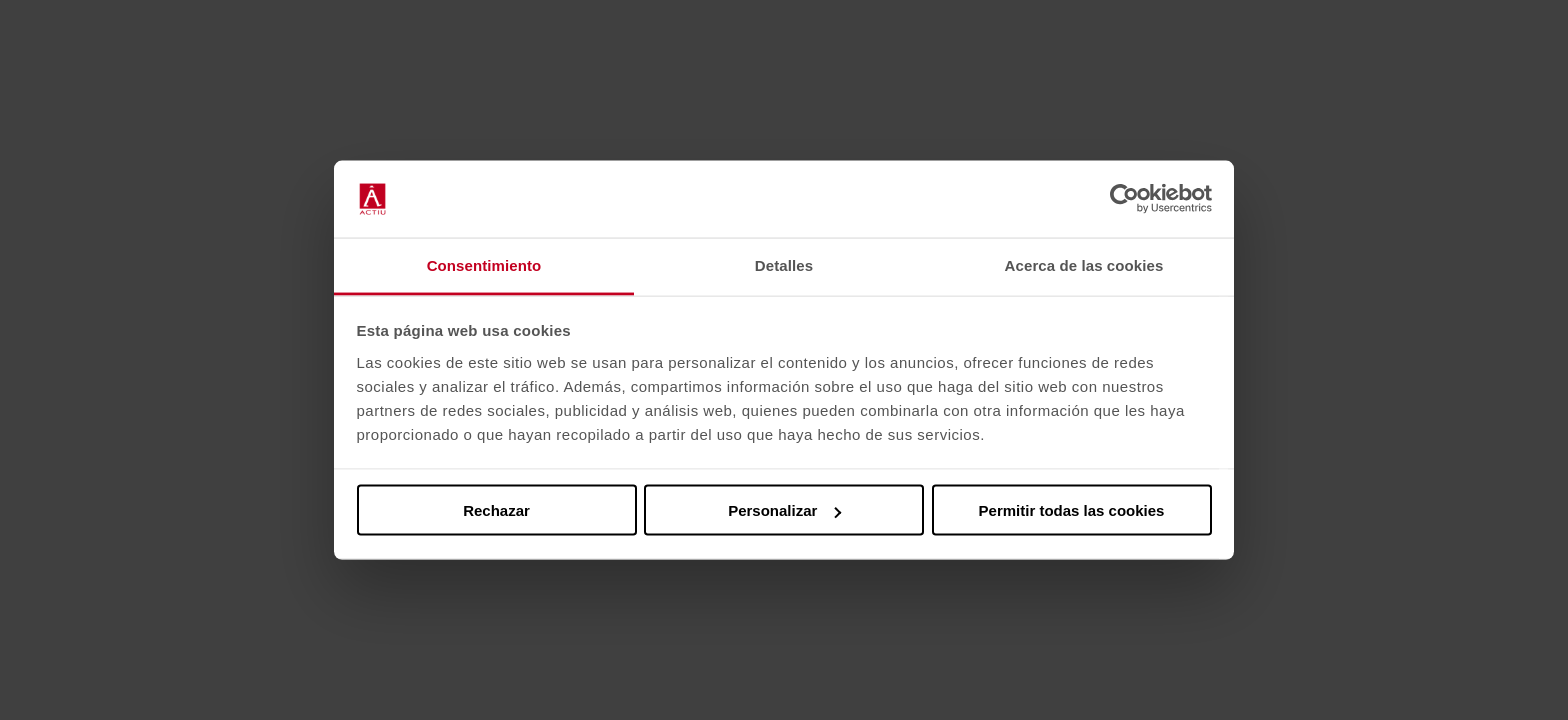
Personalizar (784, 510)
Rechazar (496, 510)
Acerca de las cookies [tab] (1084, 264)
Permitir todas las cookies (1072, 510)
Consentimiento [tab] (484, 264)
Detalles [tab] (784, 264)
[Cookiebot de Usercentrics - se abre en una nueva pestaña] (1124, 199)
